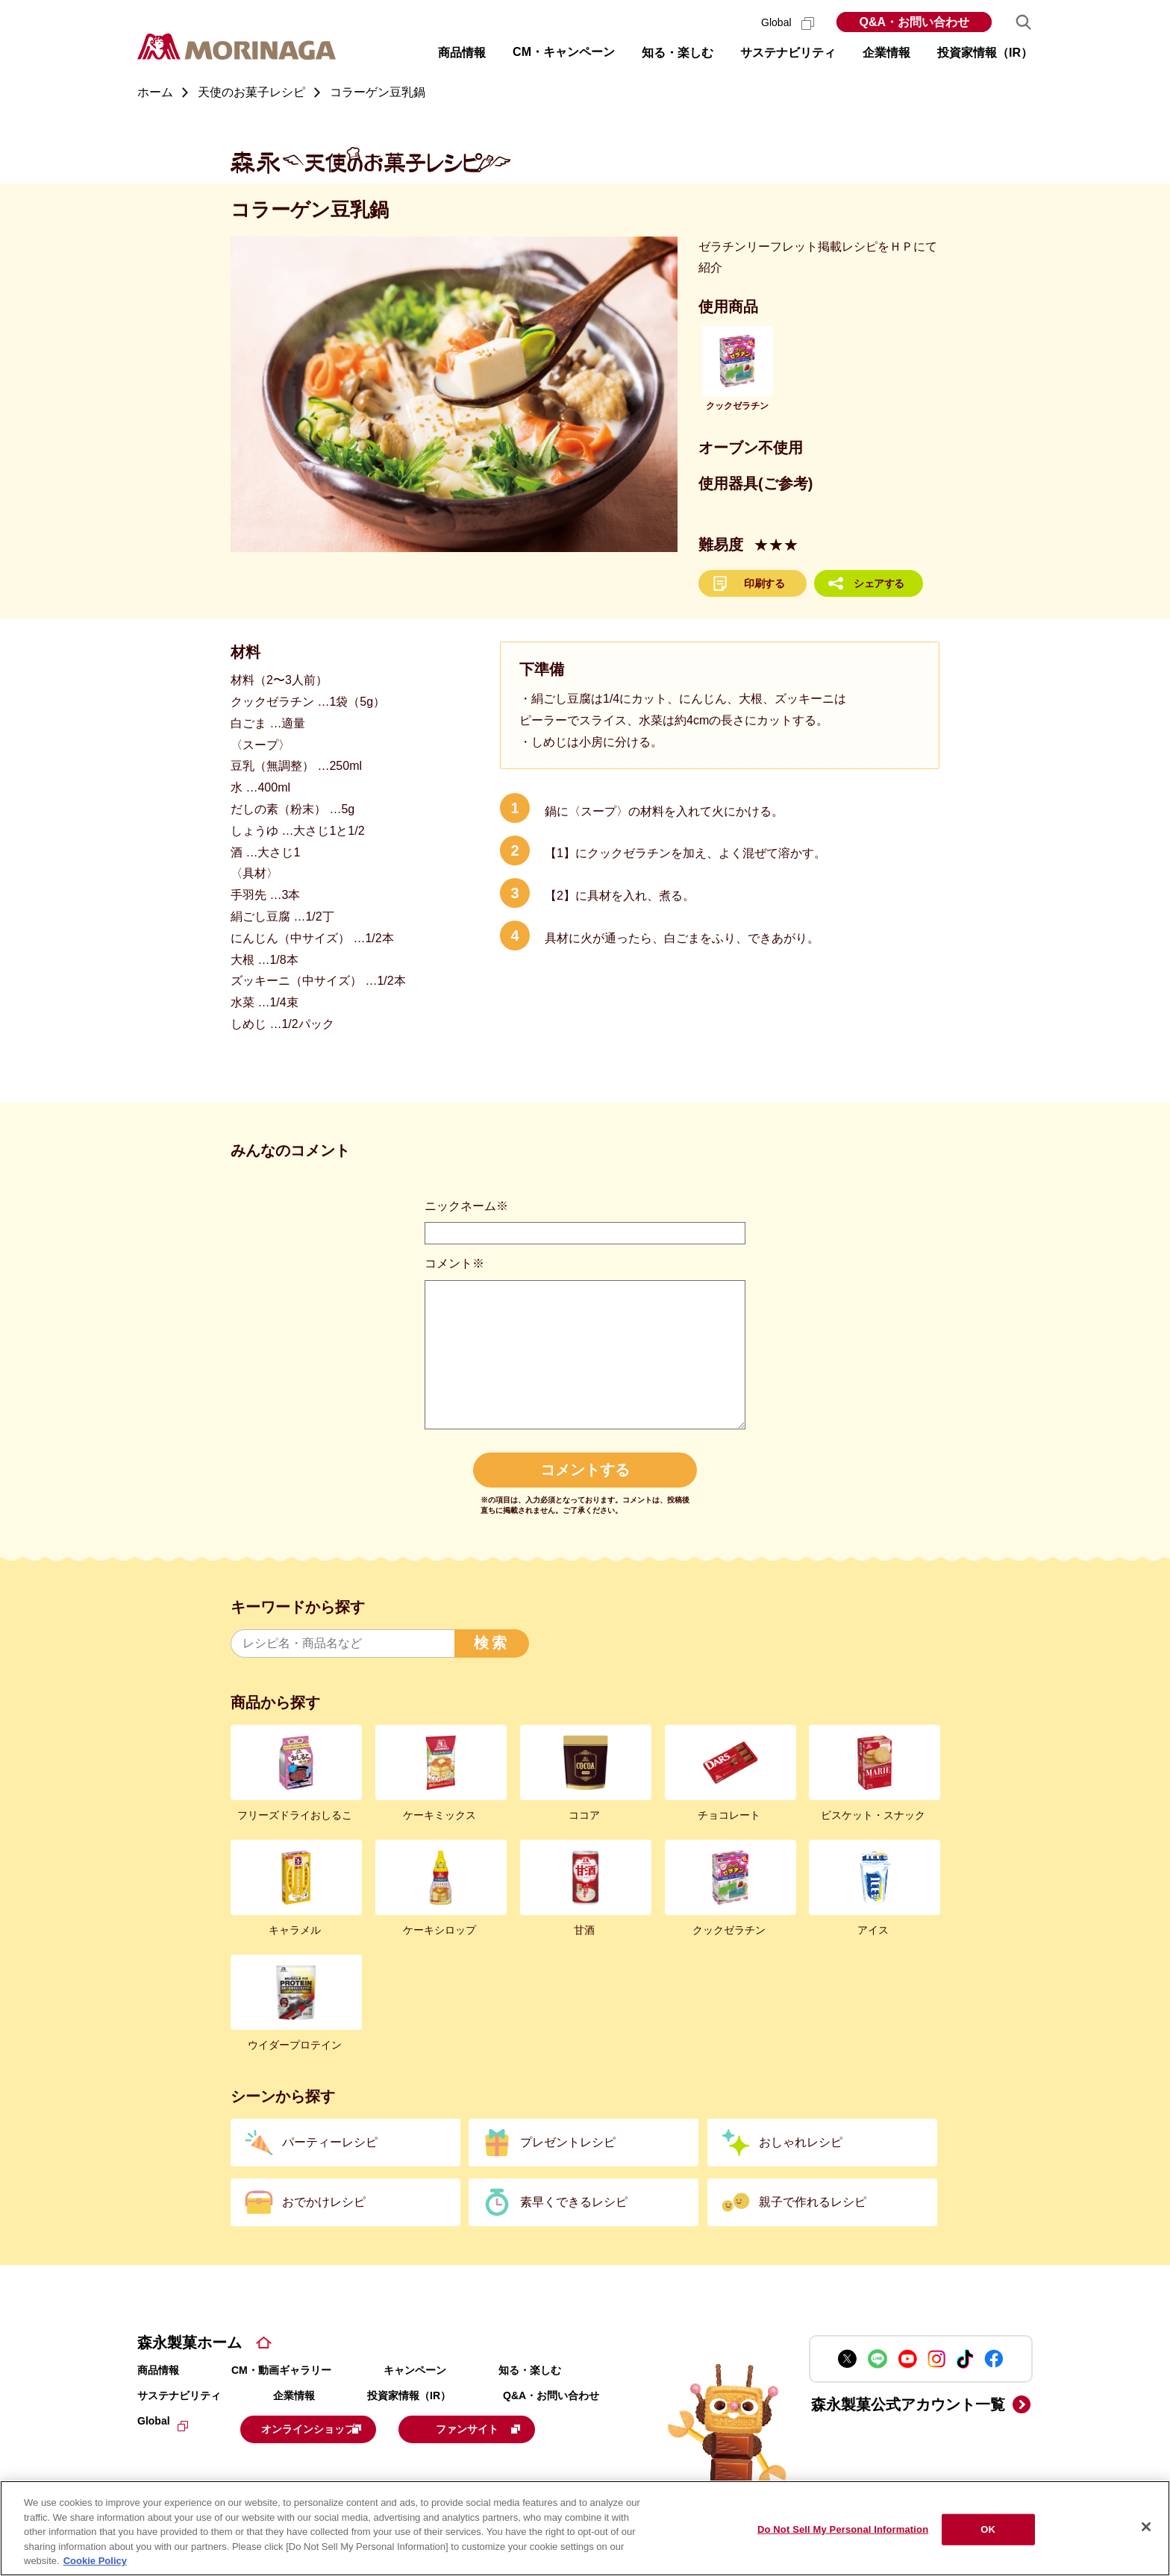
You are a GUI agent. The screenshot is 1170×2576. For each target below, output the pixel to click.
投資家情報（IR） (409, 2395)
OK (987, 2529)
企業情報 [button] (886, 52)
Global (787, 22)
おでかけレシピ (324, 2202)
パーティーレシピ (330, 2142)
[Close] (1146, 2526)
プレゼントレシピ (568, 2142)
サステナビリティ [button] (788, 52)
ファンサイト (527, 2428)
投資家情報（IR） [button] (985, 52)
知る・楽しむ (529, 2370)
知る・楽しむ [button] (677, 52)
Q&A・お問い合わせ (914, 22)
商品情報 (158, 2370)
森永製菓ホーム (189, 2342)
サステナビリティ (179, 2395)
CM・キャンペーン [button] (564, 52)
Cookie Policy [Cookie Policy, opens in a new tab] (95, 2560)
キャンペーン (415, 2370)
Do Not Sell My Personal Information (842, 2529)
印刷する (764, 583)
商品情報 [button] (462, 52)
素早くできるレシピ (574, 2202)
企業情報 (294, 2395)
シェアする (879, 583)
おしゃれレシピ (800, 2142)
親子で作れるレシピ (812, 2202)
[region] (585, 2528)
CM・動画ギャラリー (281, 2370)
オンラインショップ (332, 2428)
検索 (492, 1643)
